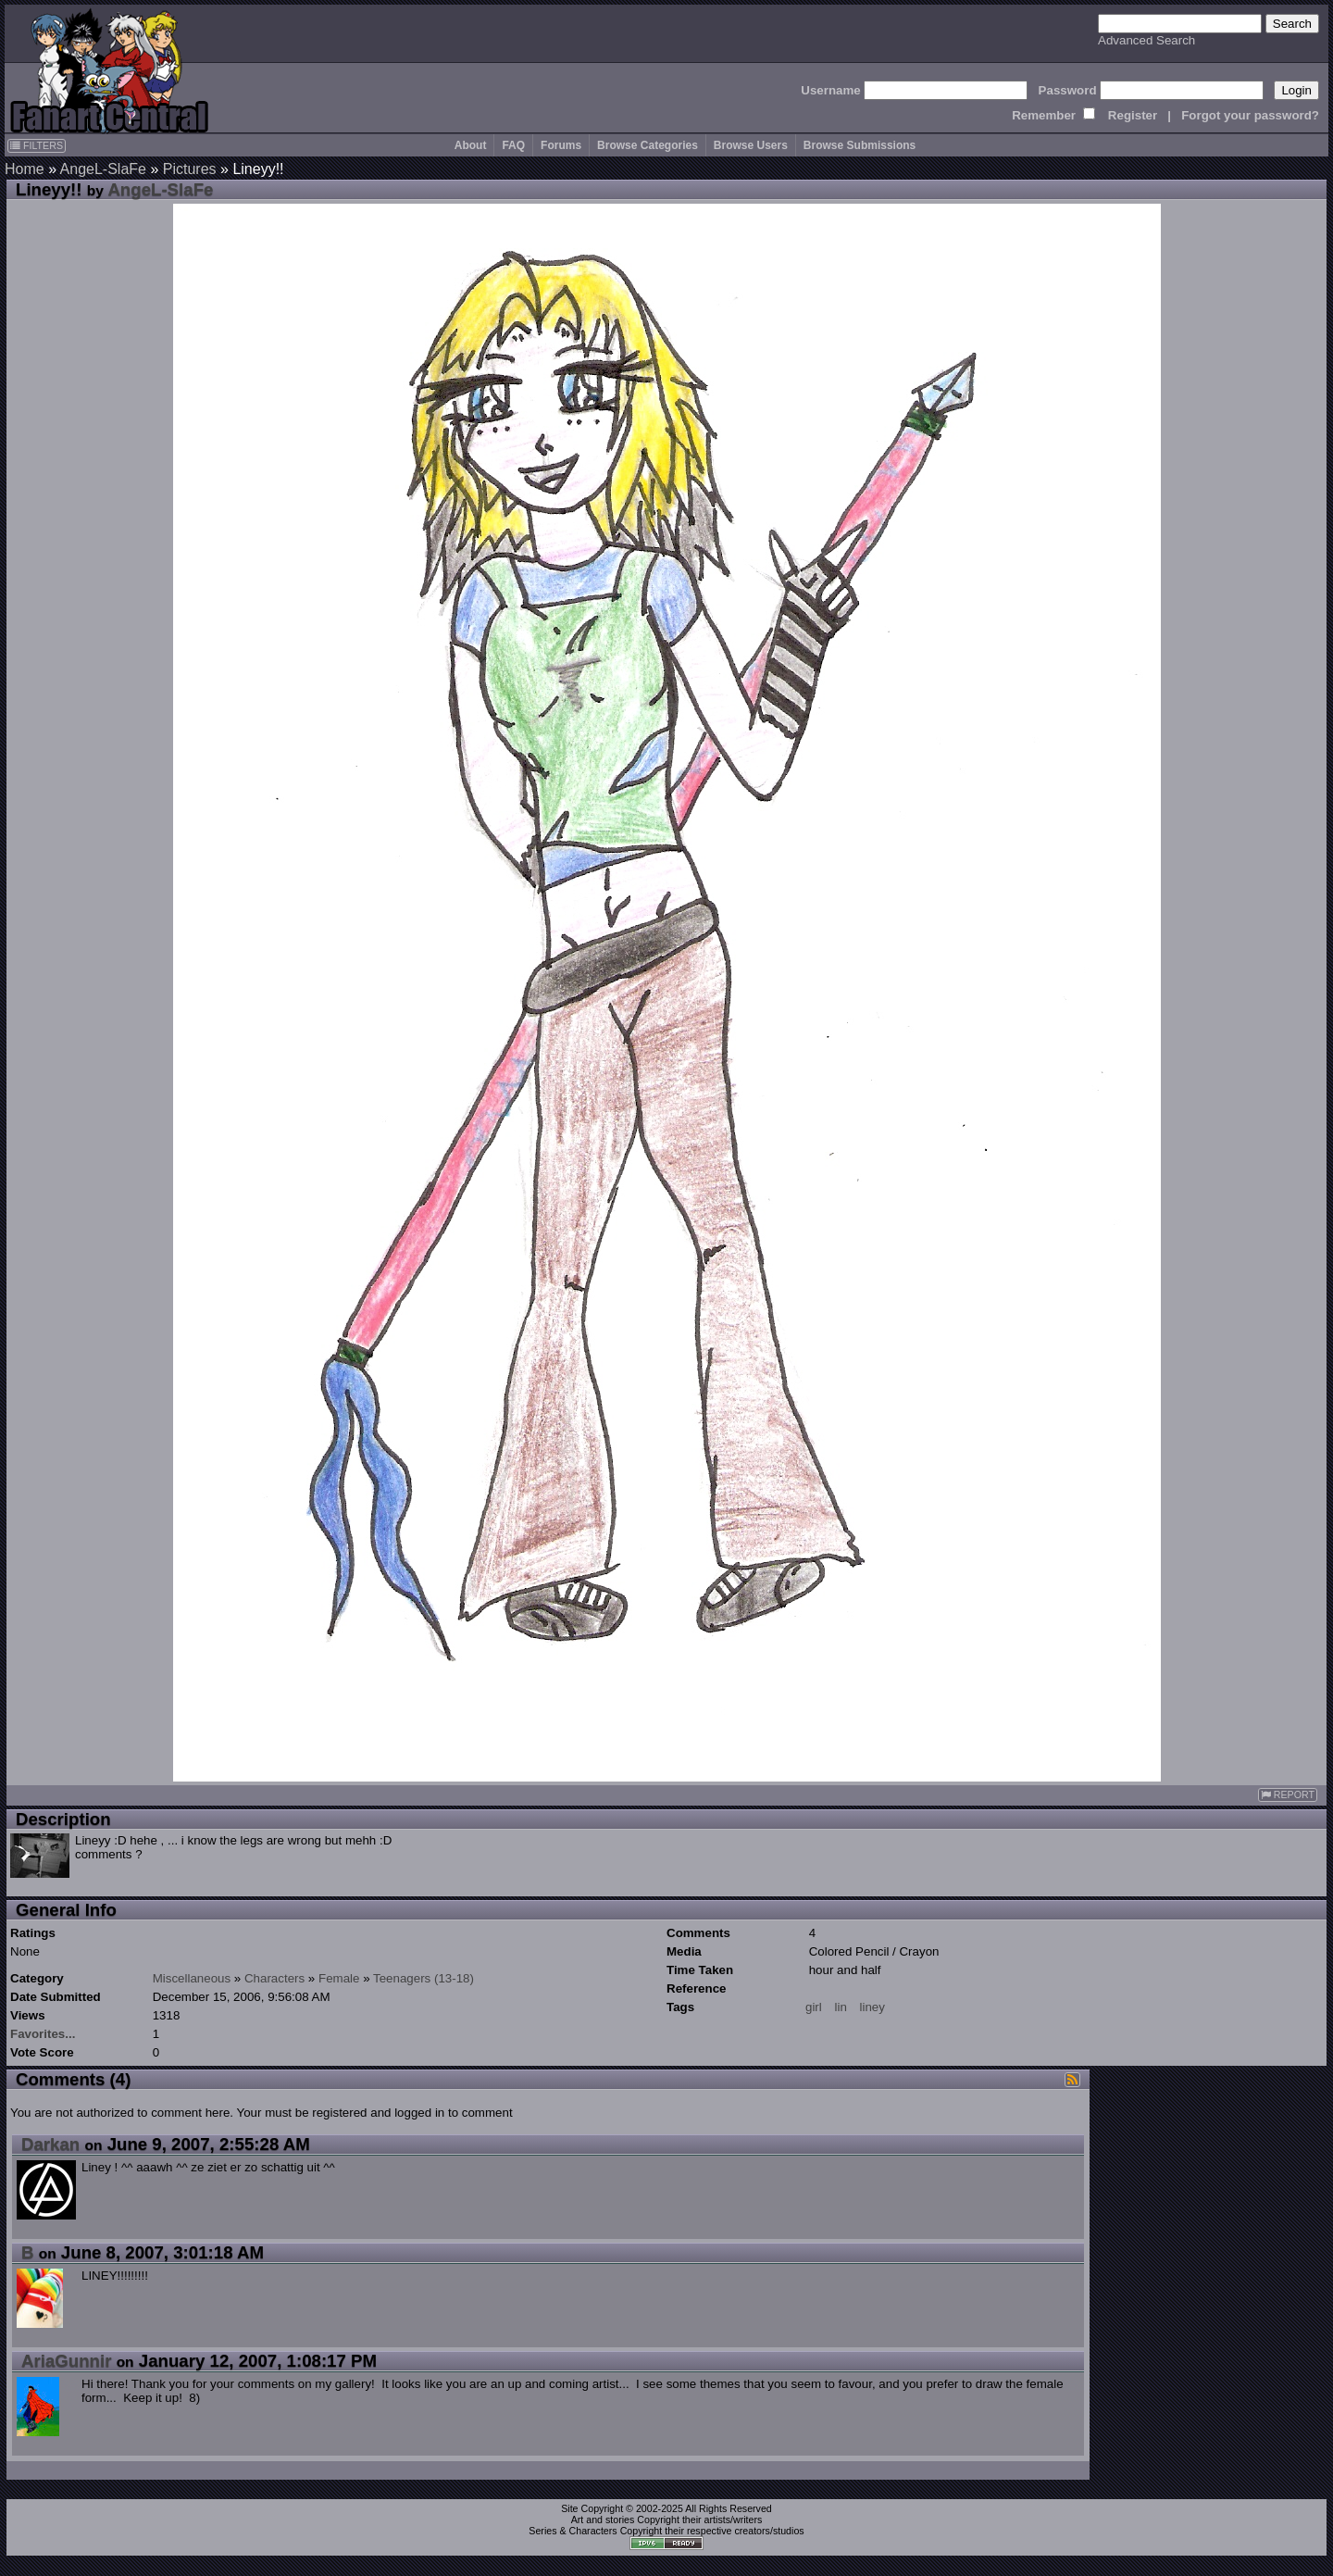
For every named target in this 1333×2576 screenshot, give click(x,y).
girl (813, 2007)
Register (1132, 115)
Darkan (50, 2144)
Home (24, 169)
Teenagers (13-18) (423, 1978)
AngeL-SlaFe (103, 169)
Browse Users (751, 145)
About (471, 145)
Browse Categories (647, 145)
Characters (274, 1978)
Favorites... (42, 2034)
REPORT (1287, 1795)
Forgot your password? (1250, 115)
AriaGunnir (66, 2360)
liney (872, 2007)
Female (338, 1978)
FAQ (513, 145)
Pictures (190, 169)
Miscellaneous (191, 1978)
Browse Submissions (860, 145)
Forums (561, 145)
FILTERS (36, 145)
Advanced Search (1146, 40)
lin (840, 2007)
